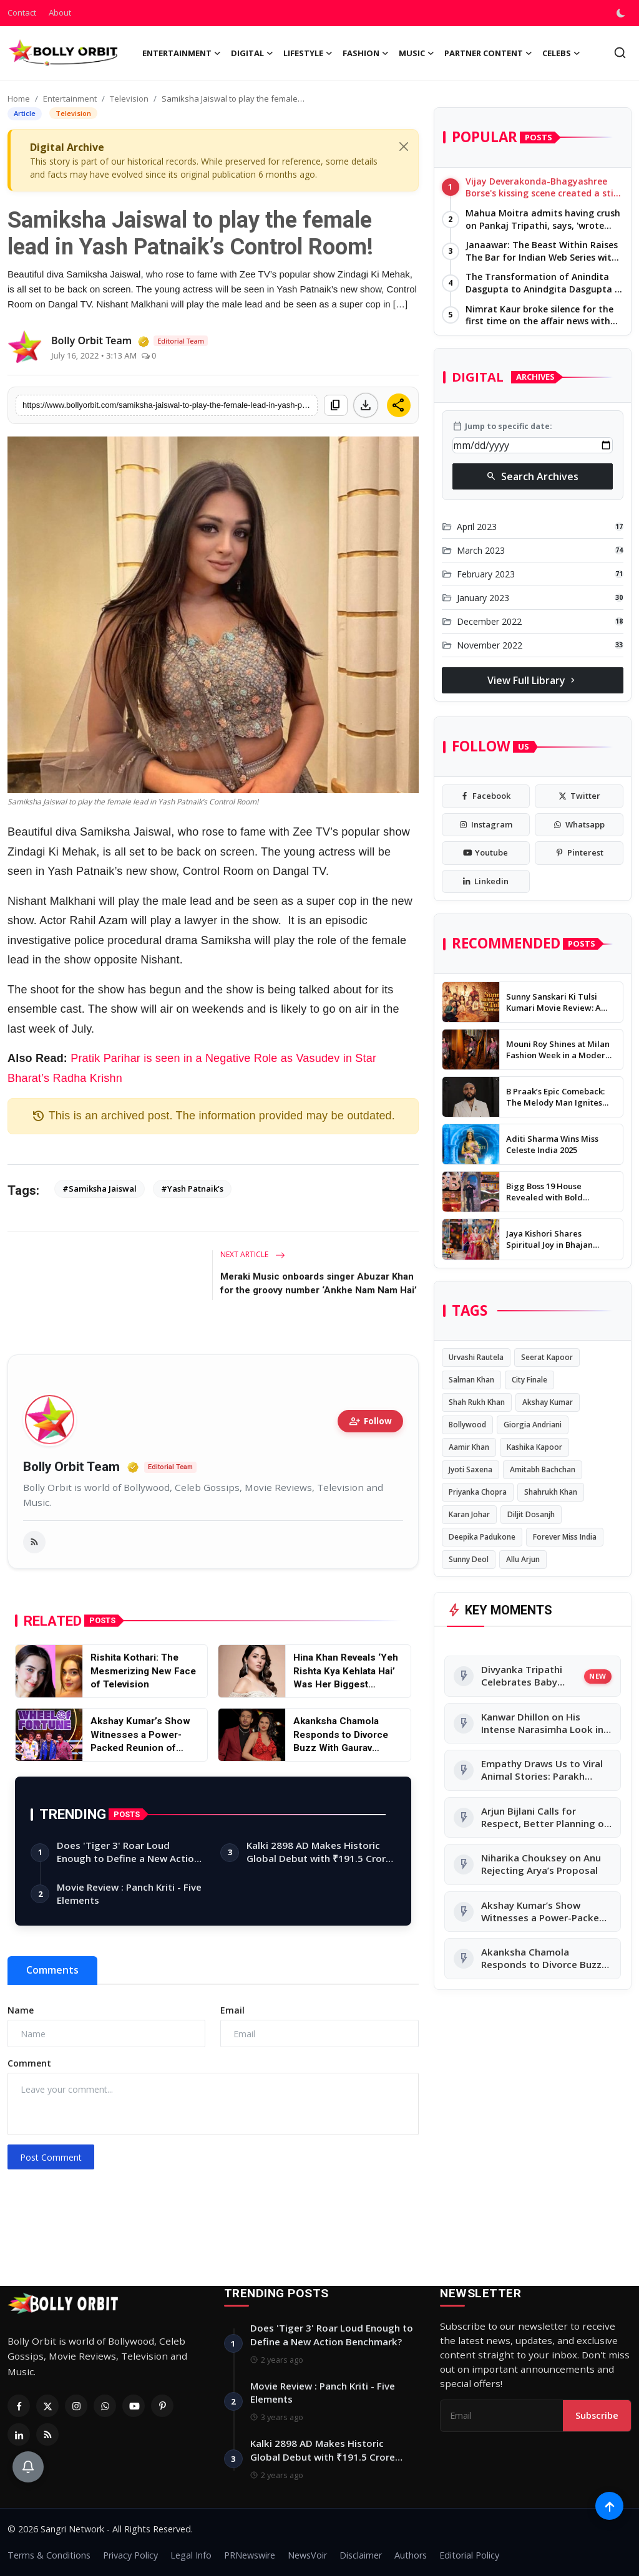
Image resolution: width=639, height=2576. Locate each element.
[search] (620, 52)
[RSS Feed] (47, 2434)
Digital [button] (252, 53)
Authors (410, 2555)
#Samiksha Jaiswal (99, 1188)
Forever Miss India (565, 1537)
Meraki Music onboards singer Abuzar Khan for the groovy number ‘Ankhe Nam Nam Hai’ (318, 1283)
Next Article (252, 1254)
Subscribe (596, 2415)
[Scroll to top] (609, 2506)
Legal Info (191, 2555)
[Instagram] (76, 2406)
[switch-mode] (622, 13)
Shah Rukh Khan (477, 1402)
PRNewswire (249, 2555)
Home (18, 98)
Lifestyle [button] (308, 53)
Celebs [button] (561, 53)
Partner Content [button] (488, 53)
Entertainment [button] (181, 53)
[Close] (403, 146)
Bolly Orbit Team (71, 1466)
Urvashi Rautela (476, 1357)
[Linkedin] (18, 2434)
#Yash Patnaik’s (192, 1188)
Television (129, 98)
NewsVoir (307, 2555)
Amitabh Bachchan (542, 1469)
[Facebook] (18, 2406)
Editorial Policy (469, 2555)
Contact (21, 12)
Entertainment (70, 98)
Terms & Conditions (48, 2555)
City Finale (529, 1379)
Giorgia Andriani (533, 1424)
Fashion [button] (366, 53)
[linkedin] (486, 882)
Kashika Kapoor (534, 1447)
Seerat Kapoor (547, 1357)
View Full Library (532, 680)
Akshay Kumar (547, 1402)
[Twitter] (47, 2406)
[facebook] (486, 796)
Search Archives (532, 476)
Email (232, 2010)
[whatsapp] (579, 825)
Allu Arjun (523, 1559)
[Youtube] (133, 2406)
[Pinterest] (162, 2406)
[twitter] (579, 796)
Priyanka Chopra (478, 1492)
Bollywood (467, 1424)
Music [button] (416, 53)
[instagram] (486, 825)
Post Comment (51, 2157)
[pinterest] (579, 853)
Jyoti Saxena (470, 1469)
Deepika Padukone (482, 1537)
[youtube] (486, 853)
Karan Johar (469, 1514)
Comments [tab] (52, 1970)
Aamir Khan (469, 1447)
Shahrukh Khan (550, 1492)
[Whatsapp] (105, 2406)
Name (20, 2010)
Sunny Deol (469, 1559)
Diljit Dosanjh (531, 1514)
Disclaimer (360, 2555)
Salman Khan (471, 1379)
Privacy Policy (130, 2555)
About (60, 12)
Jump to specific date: (502, 426)
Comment (29, 2063)
